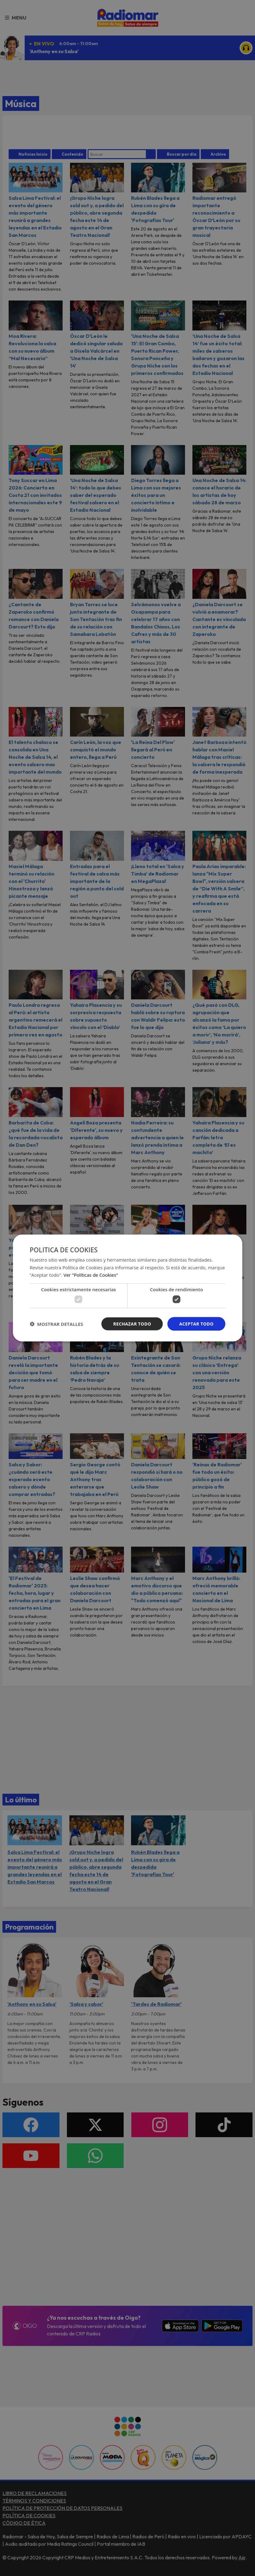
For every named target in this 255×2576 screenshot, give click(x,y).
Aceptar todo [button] (196, 1323)
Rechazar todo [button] (132, 1323)
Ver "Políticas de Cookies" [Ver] (91, 1275)
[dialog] (127, 1288)
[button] (56, 1324)
